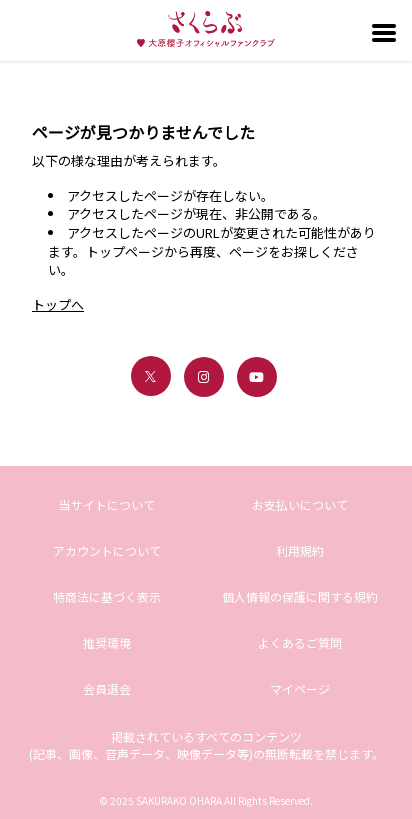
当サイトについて (107, 504)
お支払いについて (300, 504)
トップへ (58, 304)
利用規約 (300, 550)
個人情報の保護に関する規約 (300, 596)
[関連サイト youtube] (257, 377)
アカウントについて (107, 550)
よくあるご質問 (300, 642)
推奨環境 (107, 642)
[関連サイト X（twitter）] (151, 376)
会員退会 (107, 688)
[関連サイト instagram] (204, 377)
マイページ (300, 688)
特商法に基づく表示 (107, 596)
